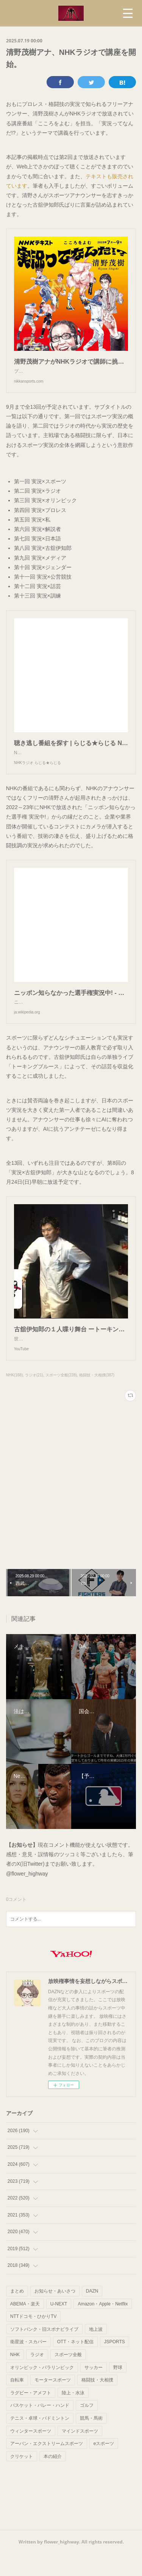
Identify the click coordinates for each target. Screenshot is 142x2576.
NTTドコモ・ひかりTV (33, 2339)
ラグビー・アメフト (30, 2415)
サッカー (93, 2390)
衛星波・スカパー (28, 2364)
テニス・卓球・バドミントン (39, 2441)
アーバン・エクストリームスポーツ (46, 2466)
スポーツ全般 (68, 2377)
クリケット (21, 2479)
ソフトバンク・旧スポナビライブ (44, 2352)
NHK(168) (14, 1398)
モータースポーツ (52, 2402)
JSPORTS (114, 2364)
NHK (15, 2377)
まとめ (17, 2313)
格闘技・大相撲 (97, 2402)
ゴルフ (87, 2428)
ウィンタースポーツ (30, 2453)
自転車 (17, 2402)
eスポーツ (104, 2466)
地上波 (96, 2352)
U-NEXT (58, 2326)
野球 (117, 2390)
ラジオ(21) (34, 1398)
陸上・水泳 (73, 2415)
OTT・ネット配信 (75, 2364)
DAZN (92, 2313)
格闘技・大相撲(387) (96, 1398)
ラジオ (37, 2377)
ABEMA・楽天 (25, 2326)
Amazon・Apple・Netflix (103, 2326)
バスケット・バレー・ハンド (39, 2428)
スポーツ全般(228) (61, 1398)
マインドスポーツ (80, 2453)
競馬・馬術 (91, 2441)
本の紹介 (53, 2479)
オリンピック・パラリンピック (42, 2390)
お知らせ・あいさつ (54, 2313)
